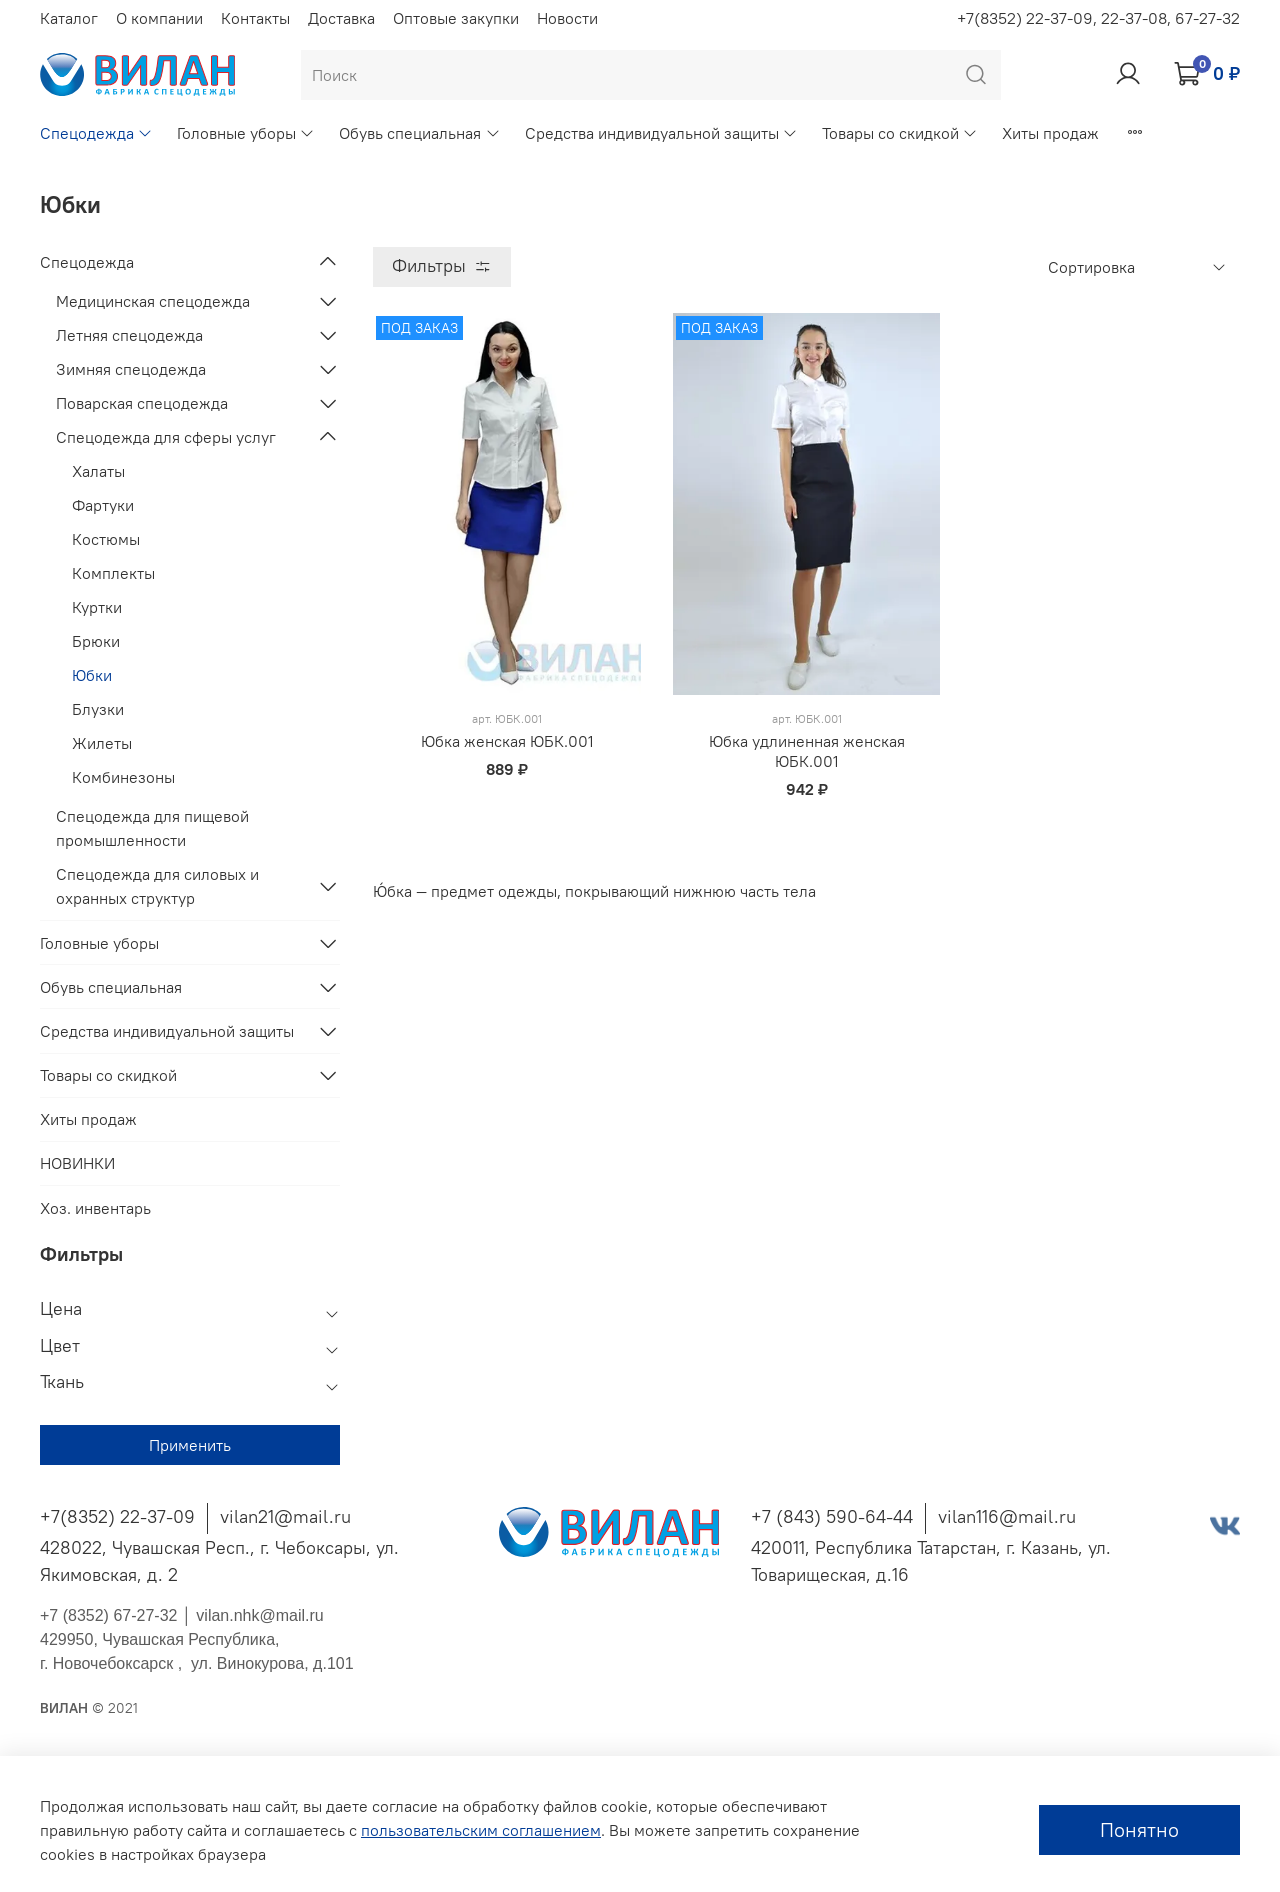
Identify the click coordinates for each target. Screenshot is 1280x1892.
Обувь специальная (419, 133)
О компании (159, 18)
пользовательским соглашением (481, 1830)
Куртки (97, 607)
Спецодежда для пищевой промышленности (152, 828)
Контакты (255, 18)
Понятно (1139, 1829)
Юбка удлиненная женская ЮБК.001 (807, 751)
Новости (567, 18)
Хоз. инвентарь (95, 1208)
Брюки (96, 641)
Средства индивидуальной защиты (661, 133)
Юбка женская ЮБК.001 (507, 741)
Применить (190, 1445)
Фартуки (103, 505)
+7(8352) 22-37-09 (117, 1516)
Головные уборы (246, 133)
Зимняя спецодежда (131, 369)
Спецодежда (96, 133)
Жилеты (102, 743)
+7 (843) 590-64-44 (832, 1516)
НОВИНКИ (77, 1163)
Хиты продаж (1050, 133)
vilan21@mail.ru (285, 1516)
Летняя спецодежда (129, 335)
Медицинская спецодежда (153, 301)
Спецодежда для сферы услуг (166, 437)
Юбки (92, 675)
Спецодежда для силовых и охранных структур (157, 886)
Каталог (69, 18)
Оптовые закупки (456, 18)
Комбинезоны (123, 777)
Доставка (341, 18)
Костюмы (106, 539)
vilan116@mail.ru (1007, 1516)
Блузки (98, 709)
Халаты (98, 471)
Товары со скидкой (900, 133)
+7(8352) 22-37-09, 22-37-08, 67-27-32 (1098, 18)
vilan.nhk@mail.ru (259, 1615)
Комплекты (113, 573)
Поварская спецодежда (142, 403)
